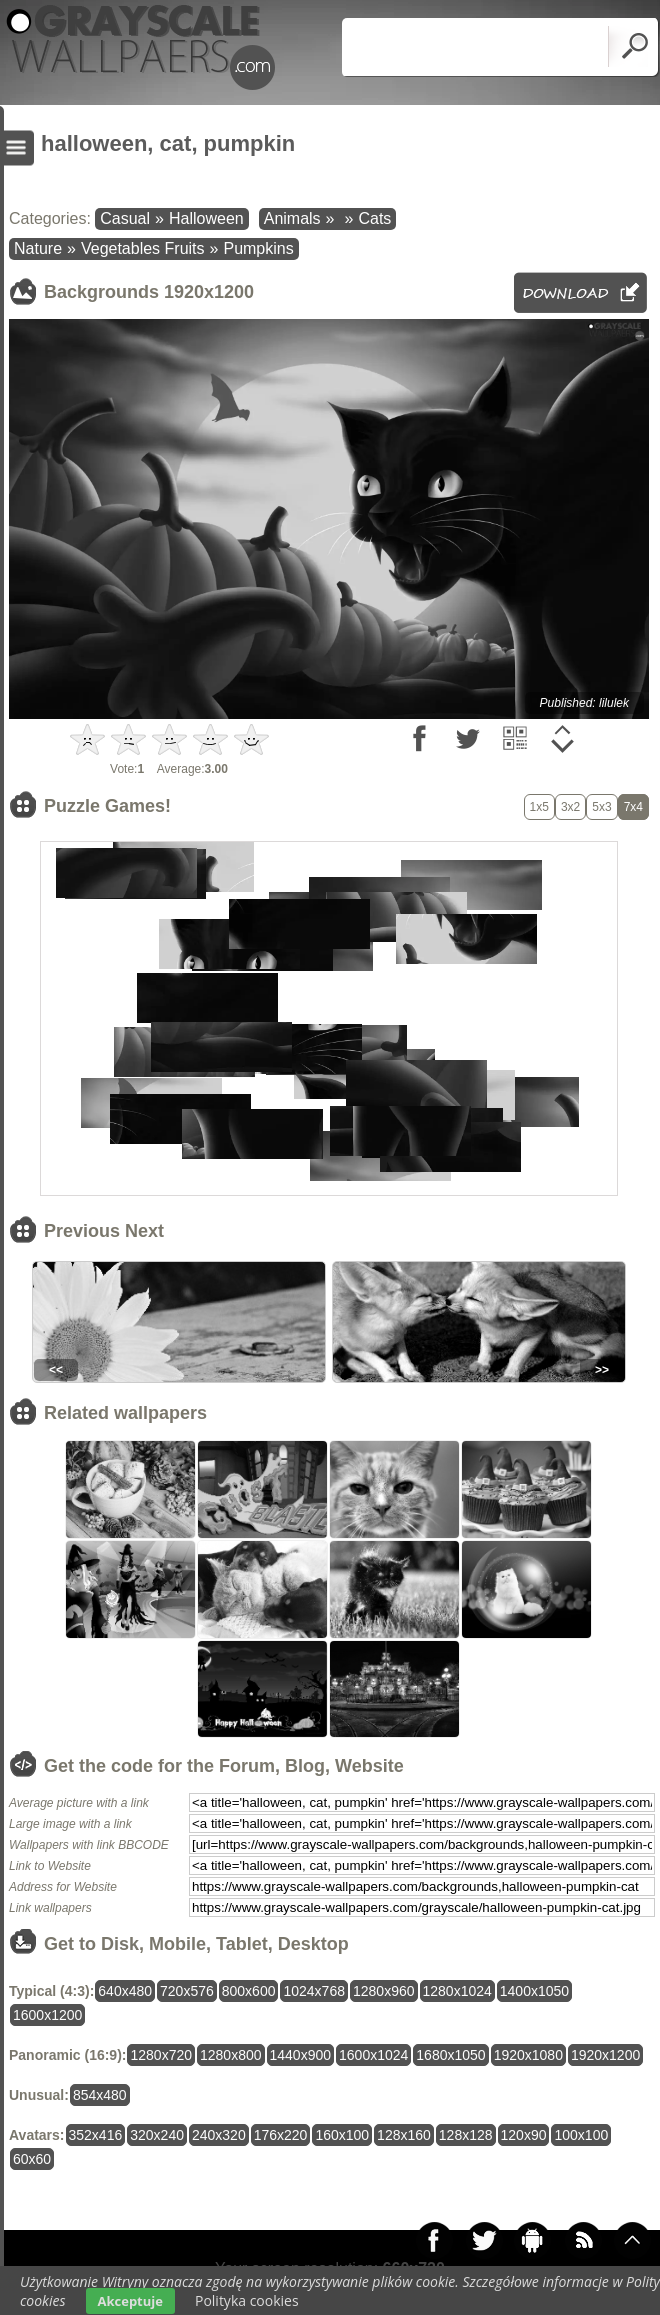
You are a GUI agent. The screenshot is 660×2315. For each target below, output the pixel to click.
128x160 (404, 2135)
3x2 (570, 807)
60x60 (32, 2159)
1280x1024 (457, 1991)
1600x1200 (47, 2015)
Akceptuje (130, 2301)
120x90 (524, 2135)
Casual (125, 218)
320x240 (157, 2135)
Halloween (206, 218)
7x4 (633, 807)
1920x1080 (528, 2055)
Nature (38, 248)
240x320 (219, 2135)
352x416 (96, 2135)
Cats (374, 218)
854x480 (100, 2095)
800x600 (249, 1991)
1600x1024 (373, 2055)
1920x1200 (605, 2055)
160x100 (342, 2135)
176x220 (281, 2135)
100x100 (581, 2135)
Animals (292, 218)
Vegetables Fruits (143, 248)
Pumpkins (258, 248)
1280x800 (231, 2055)
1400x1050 (534, 1991)
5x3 (601, 807)
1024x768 (314, 1991)
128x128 (466, 2135)
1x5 (539, 807)
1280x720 (161, 2055)
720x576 (187, 1991)
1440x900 (301, 2055)
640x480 (125, 1991)
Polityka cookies (247, 2300)
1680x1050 (450, 2055)
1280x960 (384, 1991)
